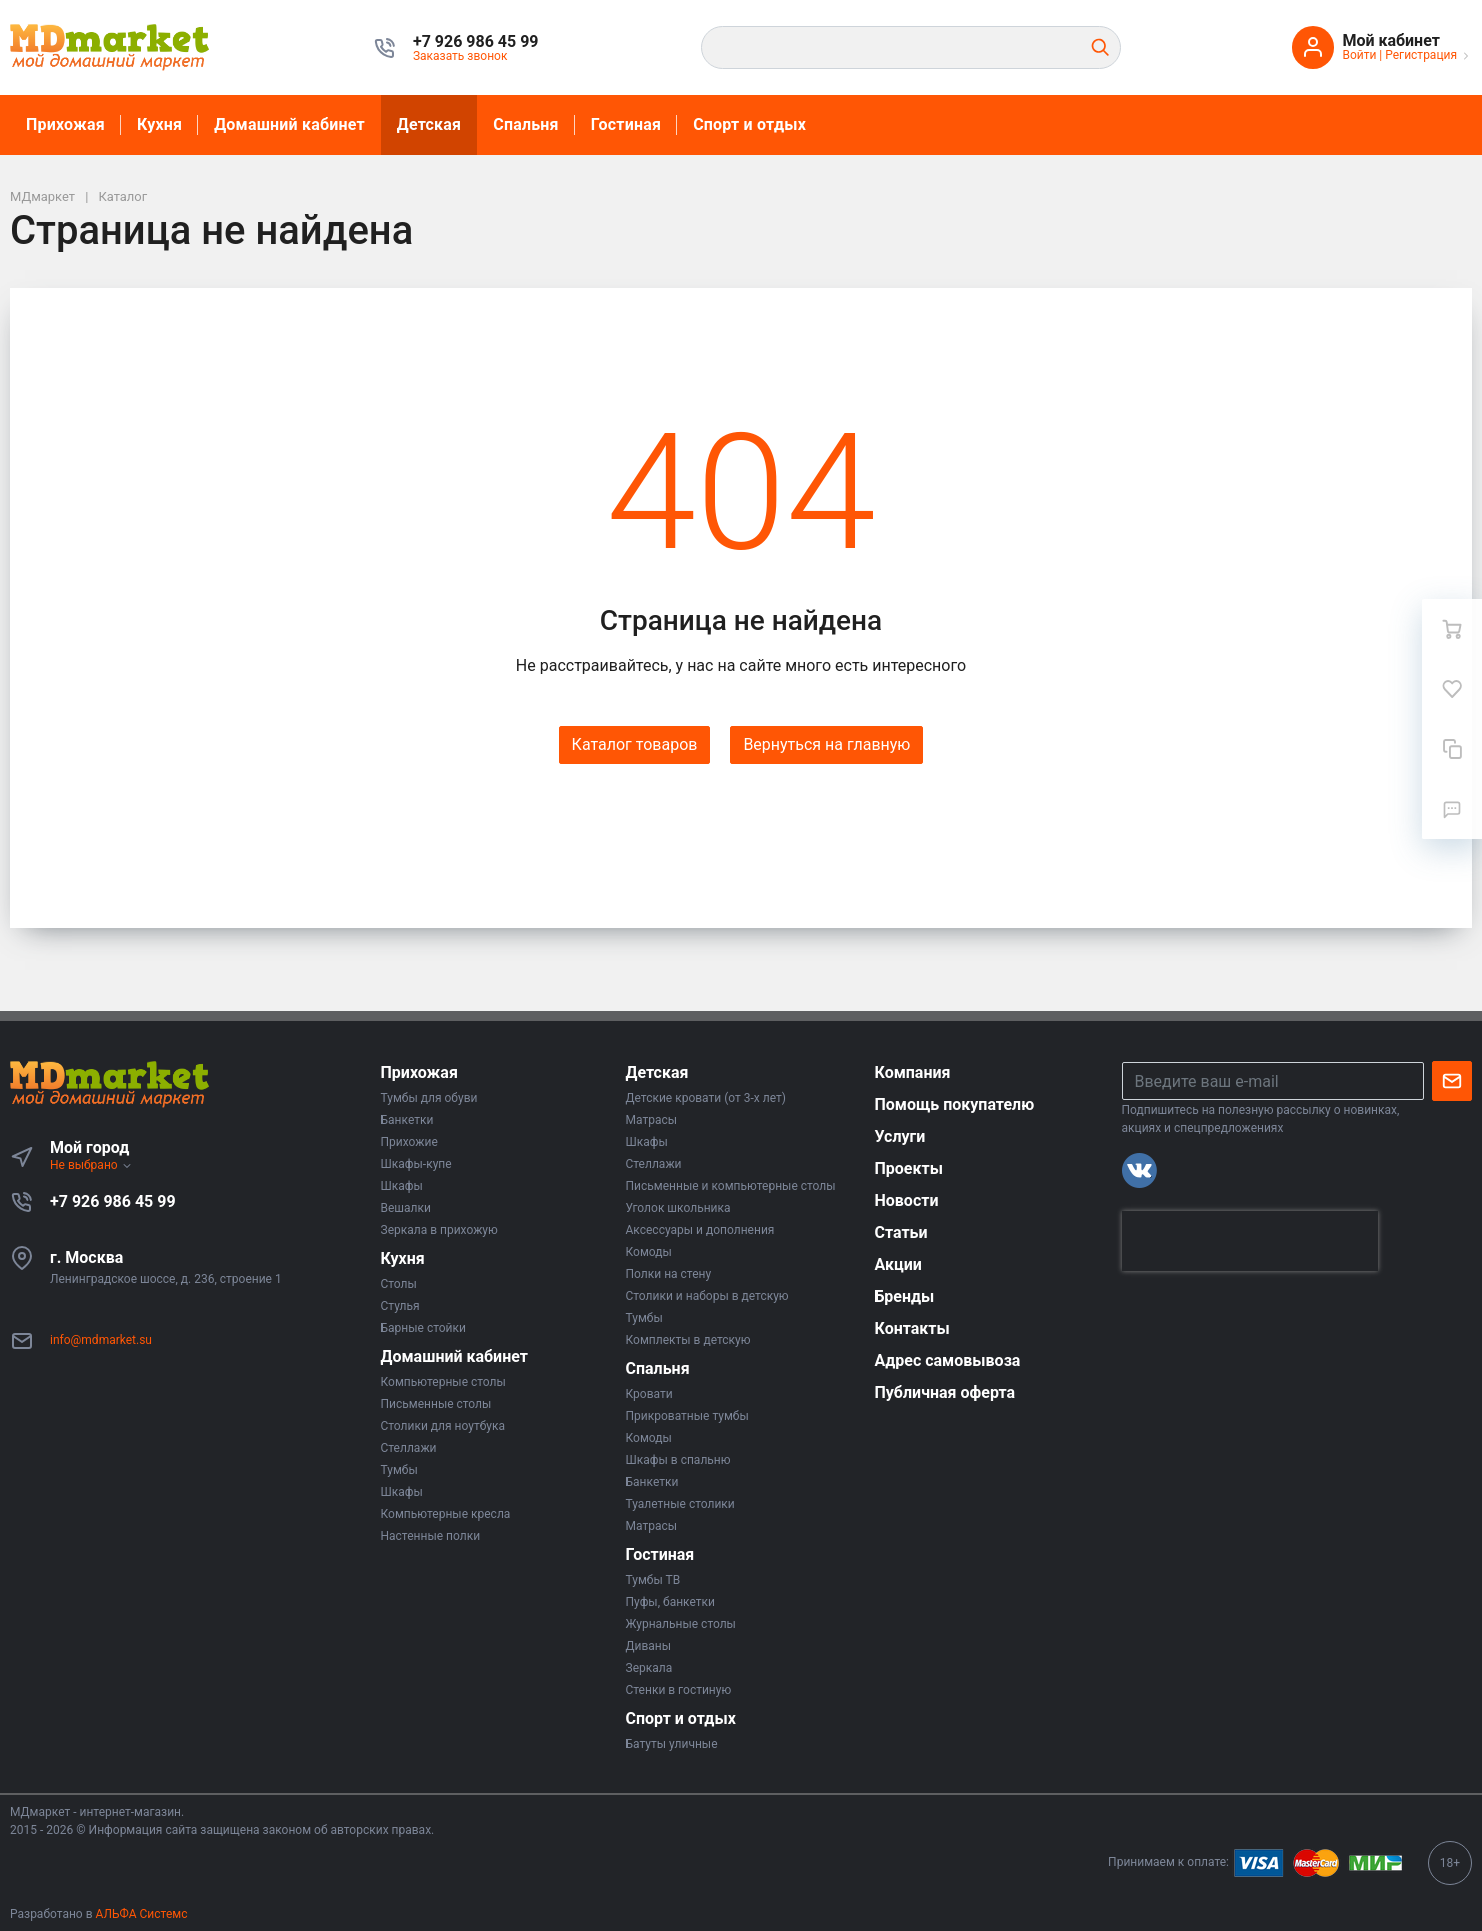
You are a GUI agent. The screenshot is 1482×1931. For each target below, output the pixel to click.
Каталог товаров (635, 744)
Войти (1359, 55)
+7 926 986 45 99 (113, 1201)
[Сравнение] (1452, 749)
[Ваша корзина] (1452, 629)
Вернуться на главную (826, 744)
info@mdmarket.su (101, 1340)
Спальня (526, 124)
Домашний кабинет (289, 124)
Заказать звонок (460, 56)
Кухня (159, 124)
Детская (429, 124)
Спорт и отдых (749, 124)
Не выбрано (91, 1165)
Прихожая (65, 124)
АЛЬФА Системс (140, 1914)
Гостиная (626, 124)
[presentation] (1250, 1241)
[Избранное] (1452, 689)
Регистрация (1421, 55)
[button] (476, 42)
